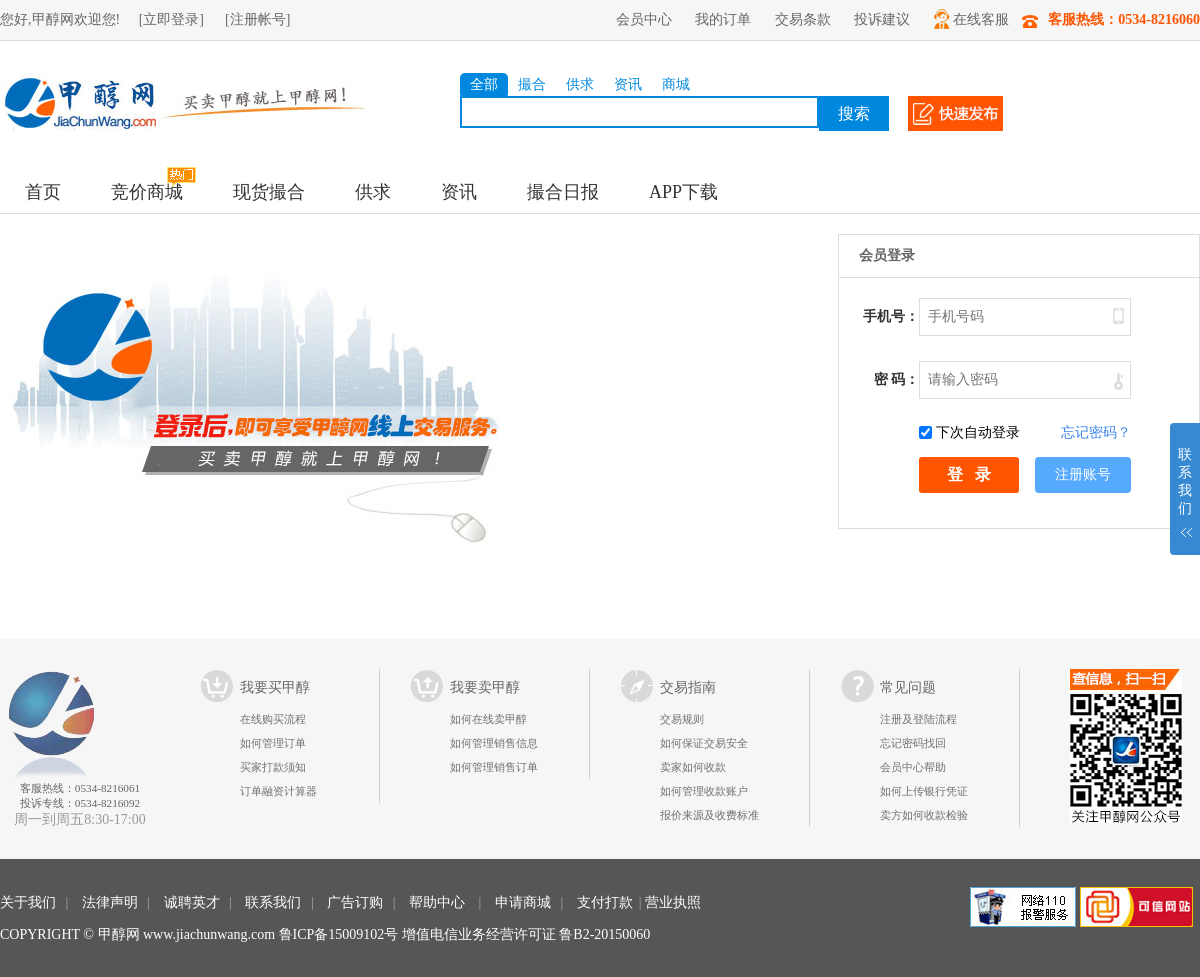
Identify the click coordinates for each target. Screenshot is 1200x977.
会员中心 (644, 19)
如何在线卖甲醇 (488, 719)
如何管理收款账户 (704, 791)
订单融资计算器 (278, 791)
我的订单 (723, 19)
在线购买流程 (273, 719)
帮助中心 (437, 902)
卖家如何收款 (693, 767)
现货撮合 (269, 192)
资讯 (628, 84)
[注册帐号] (257, 19)
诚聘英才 (192, 902)
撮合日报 (563, 192)
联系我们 (273, 902)
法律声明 (110, 902)
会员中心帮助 (913, 767)
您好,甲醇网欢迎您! (60, 19)
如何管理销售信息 (494, 743)
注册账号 (1083, 474)
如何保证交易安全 (704, 743)
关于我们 (28, 902)
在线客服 (971, 19)
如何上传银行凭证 (924, 791)
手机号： (891, 316)
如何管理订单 (273, 743)
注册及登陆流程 (918, 719)
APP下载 (683, 192)
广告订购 (355, 902)
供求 (580, 84)
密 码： (897, 379)
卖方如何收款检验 (924, 815)
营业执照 (673, 902)
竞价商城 (147, 192)
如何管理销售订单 (494, 767)
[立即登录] (171, 19)
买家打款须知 (273, 767)
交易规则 (682, 719)
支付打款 (605, 902)
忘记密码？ (1096, 432)
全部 (484, 84)
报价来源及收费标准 (709, 815)
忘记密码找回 (913, 743)
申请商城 (523, 902)
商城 (676, 84)
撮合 (532, 84)
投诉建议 (882, 19)
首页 (43, 192)
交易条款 (803, 19)
